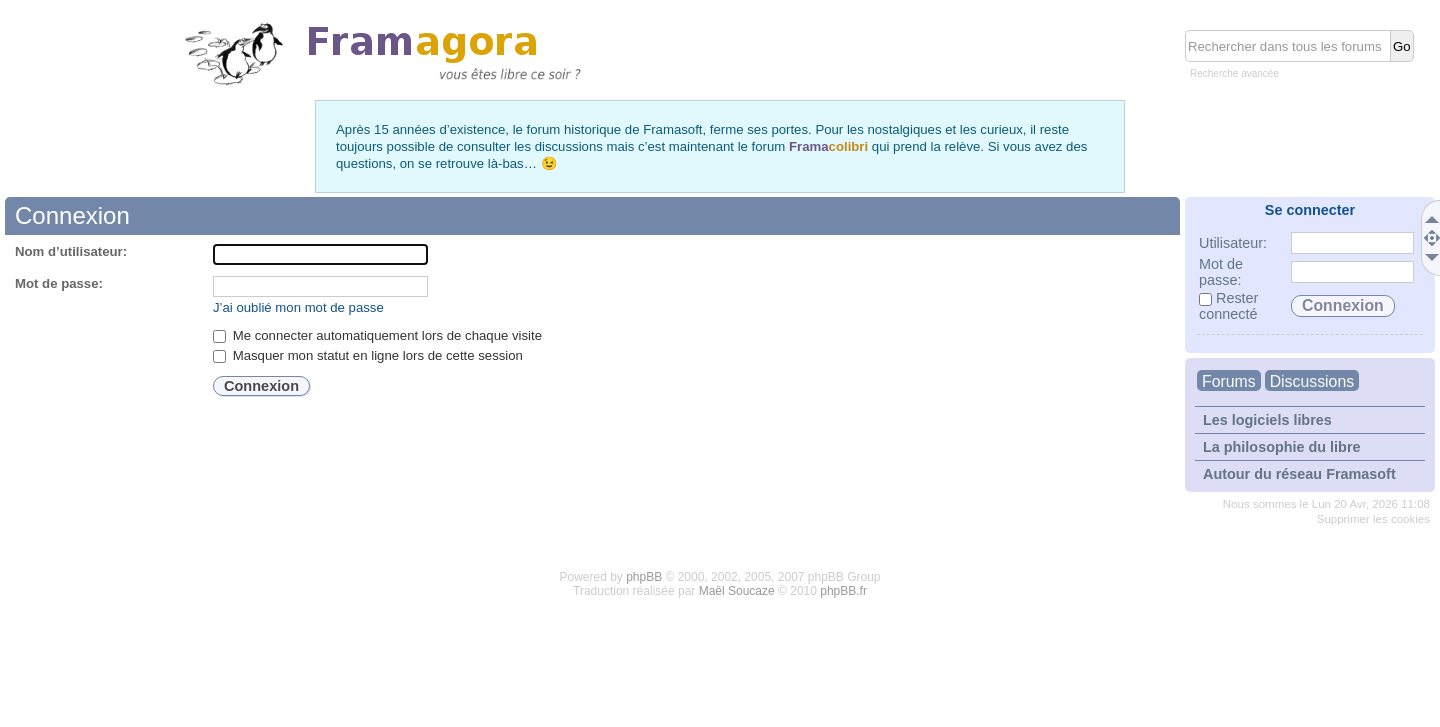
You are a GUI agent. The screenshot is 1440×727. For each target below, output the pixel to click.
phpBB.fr (843, 591)
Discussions (1312, 381)
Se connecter (1310, 210)
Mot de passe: (59, 283)
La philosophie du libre (1282, 447)
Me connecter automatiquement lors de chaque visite (377, 335)
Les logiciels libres (1267, 420)
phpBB (644, 577)
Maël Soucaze (737, 591)
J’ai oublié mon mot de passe (298, 307)
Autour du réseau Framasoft (1299, 474)
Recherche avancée (1234, 73)
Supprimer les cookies (1373, 519)
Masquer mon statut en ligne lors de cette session (368, 355)
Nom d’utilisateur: (71, 251)
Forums (1229, 381)
